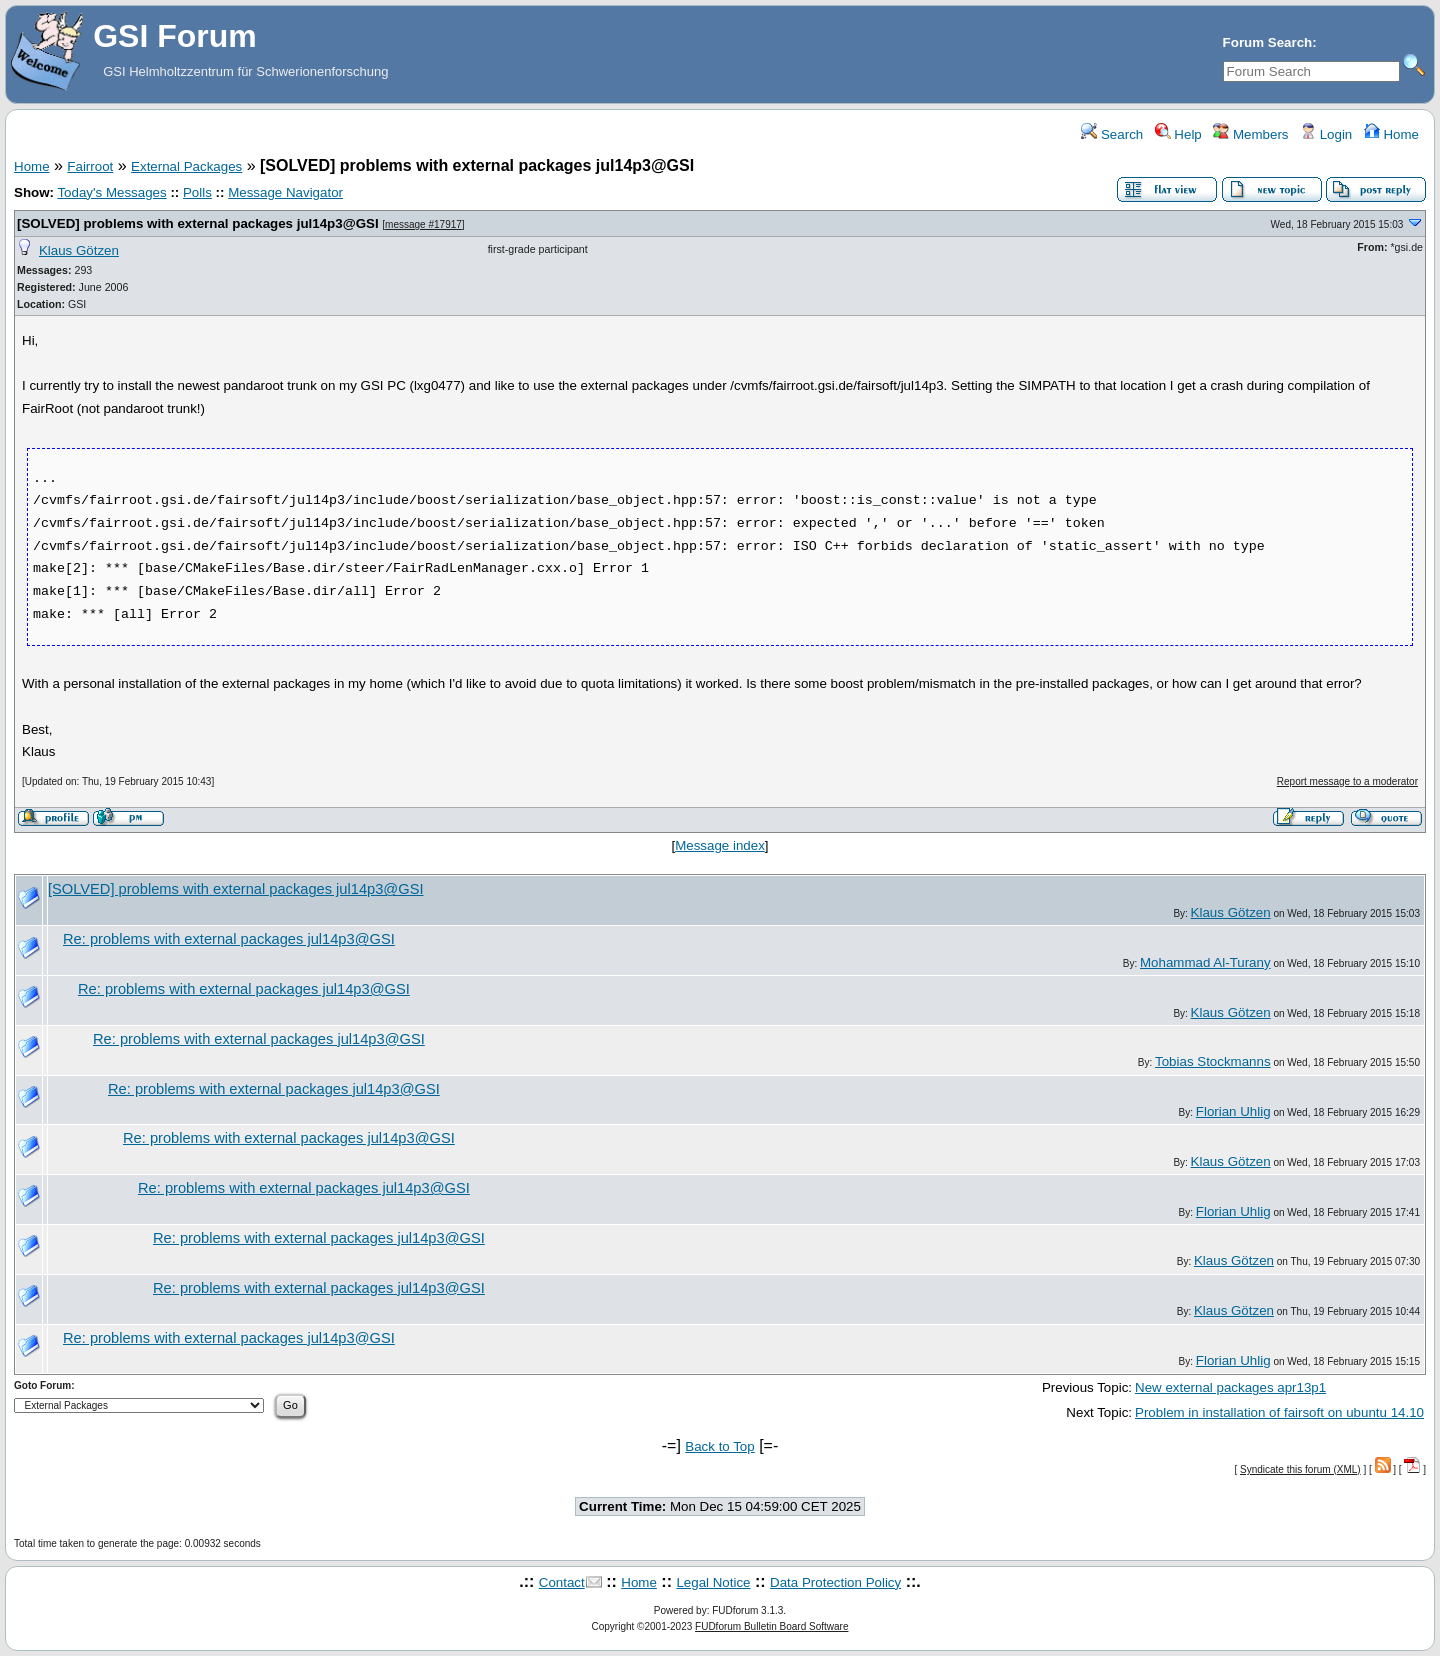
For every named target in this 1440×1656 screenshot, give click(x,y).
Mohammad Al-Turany (1205, 962)
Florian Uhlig (1233, 1111)
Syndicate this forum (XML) (1300, 1469)
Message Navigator (285, 192)
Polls (197, 192)
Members (1250, 134)
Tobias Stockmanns (1213, 1061)
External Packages (186, 166)
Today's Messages (111, 192)
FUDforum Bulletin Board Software (771, 1626)
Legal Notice (713, 1582)
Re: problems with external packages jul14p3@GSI (229, 939)
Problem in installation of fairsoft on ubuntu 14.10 (1279, 1412)
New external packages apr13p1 (1230, 1387)
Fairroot (90, 166)
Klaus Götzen (79, 250)
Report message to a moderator (1347, 781)
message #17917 (423, 224)
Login (1326, 134)
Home (1391, 134)
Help (1178, 134)
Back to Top (719, 1446)
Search (1112, 134)
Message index (720, 845)
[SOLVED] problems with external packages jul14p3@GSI (198, 223)
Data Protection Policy (835, 1582)
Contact (562, 1582)
